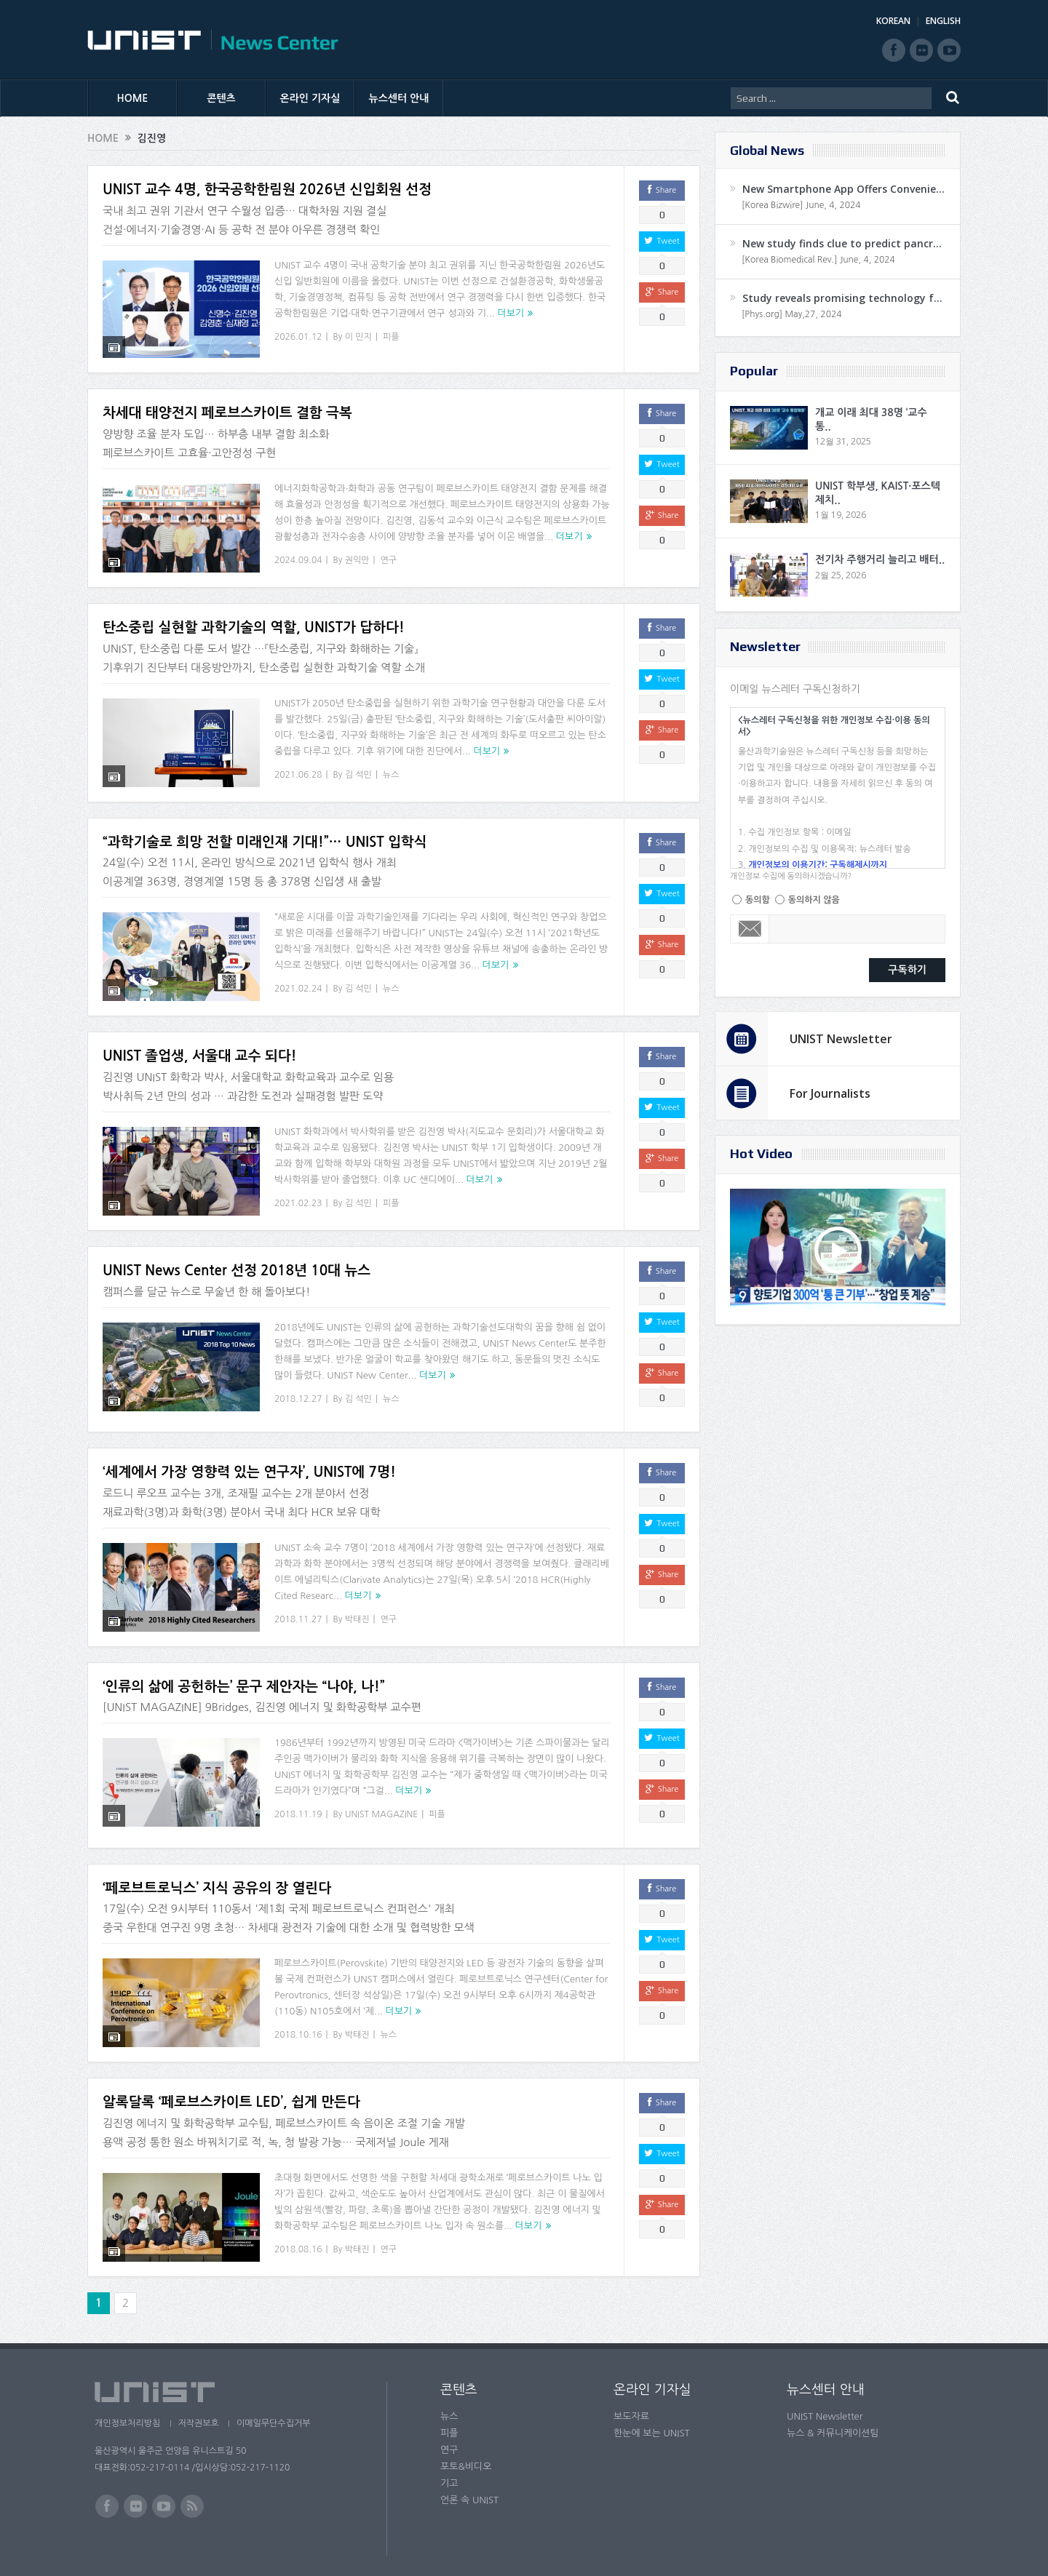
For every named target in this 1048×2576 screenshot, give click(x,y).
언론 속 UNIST (469, 2491)
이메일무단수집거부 (275, 2413)
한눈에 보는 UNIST (652, 2424)
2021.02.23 (298, 1193)
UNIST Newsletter (841, 1039)
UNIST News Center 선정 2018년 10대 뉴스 (236, 1261)
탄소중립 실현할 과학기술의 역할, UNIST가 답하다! (254, 618)
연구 (389, 550)
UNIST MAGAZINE (381, 1805)
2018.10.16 (298, 2026)
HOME (132, 98)
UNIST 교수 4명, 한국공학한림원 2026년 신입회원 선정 (267, 189)
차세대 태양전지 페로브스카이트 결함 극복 (227, 404)
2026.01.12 (298, 336)
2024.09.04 (298, 550)
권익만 (357, 550)
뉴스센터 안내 (399, 98)
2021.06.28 (298, 765)
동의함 (757, 900)
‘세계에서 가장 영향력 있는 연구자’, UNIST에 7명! (249, 1463)
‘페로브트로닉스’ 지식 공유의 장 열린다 (217, 1879)
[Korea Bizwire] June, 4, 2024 (801, 205)
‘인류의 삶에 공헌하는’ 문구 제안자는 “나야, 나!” (244, 1677)
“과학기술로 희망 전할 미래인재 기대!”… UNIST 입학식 (265, 833)
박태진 (357, 1610)
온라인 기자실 (310, 98)
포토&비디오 (466, 2458)
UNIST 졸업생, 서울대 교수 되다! (200, 1047)
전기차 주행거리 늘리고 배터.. (880, 559)
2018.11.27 (298, 1610)
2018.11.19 (298, 1805)
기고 (449, 2474)
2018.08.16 (298, 2240)
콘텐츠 (221, 98)
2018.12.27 (298, 1389)
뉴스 (391, 765)
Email (750, 929)
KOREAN (893, 21)
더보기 (510, 313)
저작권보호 (198, 2413)
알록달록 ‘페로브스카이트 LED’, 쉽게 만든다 (231, 2093)
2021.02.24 (298, 980)
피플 (391, 336)
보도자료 (631, 2407)
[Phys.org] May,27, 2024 (791, 314)
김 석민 (358, 765)
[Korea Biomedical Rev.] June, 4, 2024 (818, 259)
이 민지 (358, 336)
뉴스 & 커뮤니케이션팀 (833, 2424)
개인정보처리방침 (127, 2413)
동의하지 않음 (814, 900)
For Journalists (830, 1093)
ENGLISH (943, 21)
